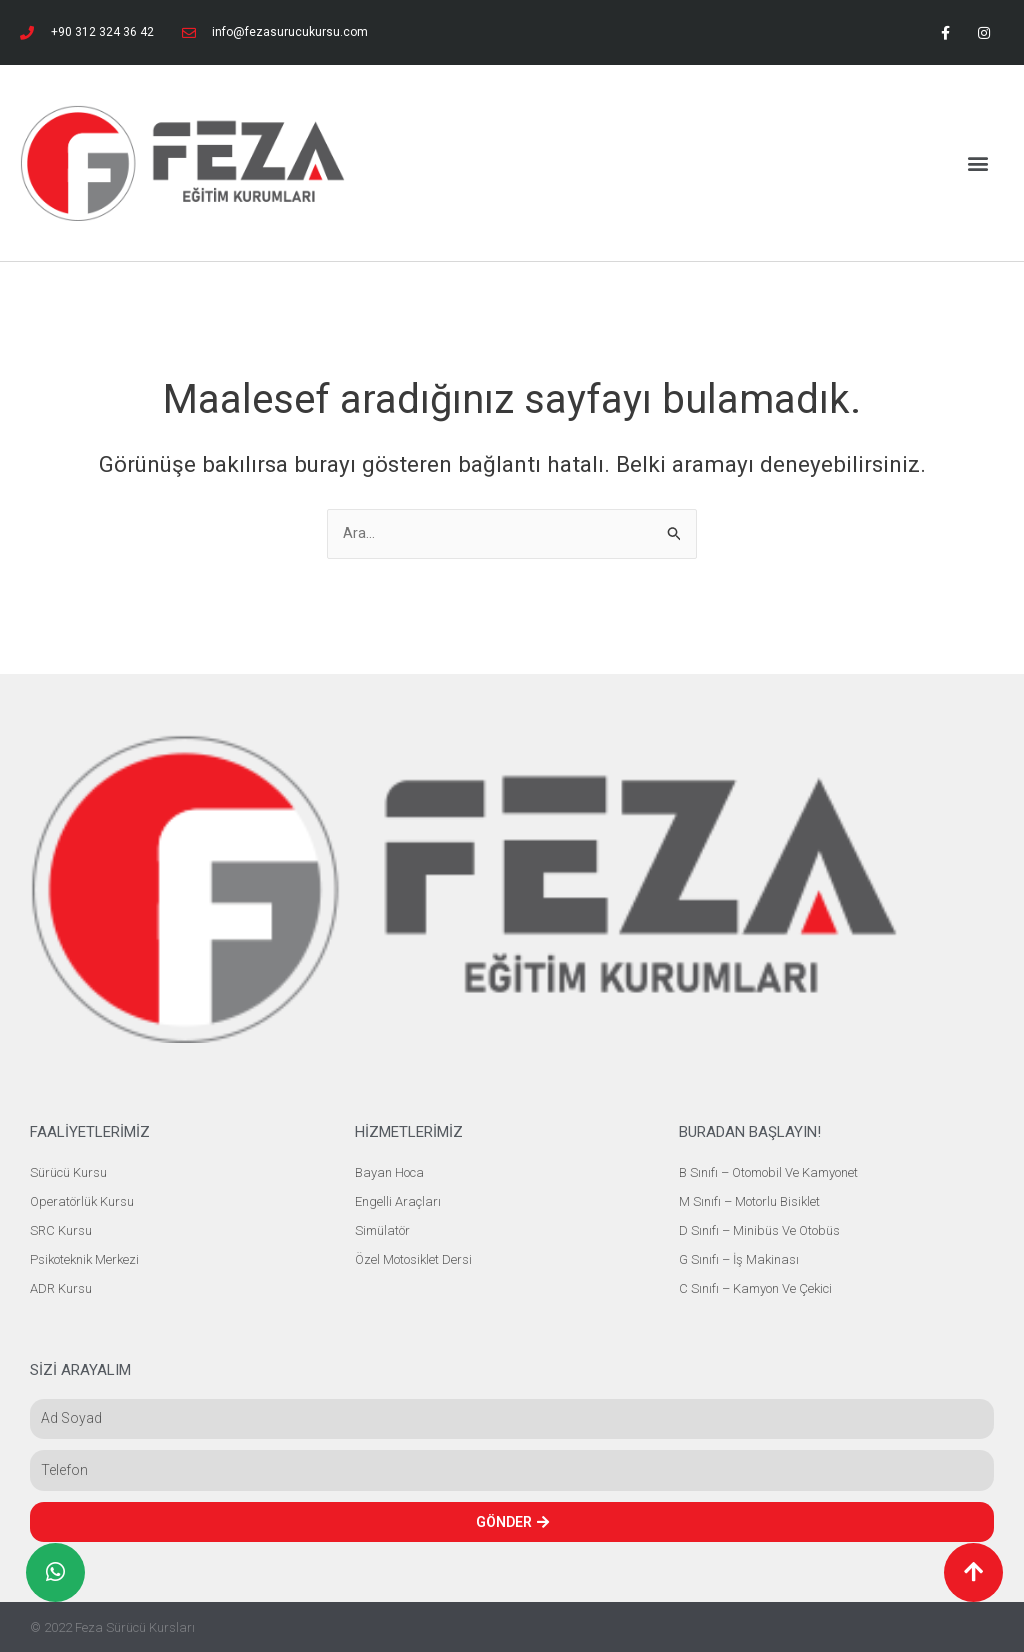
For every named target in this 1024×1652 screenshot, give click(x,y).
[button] (977, 162)
